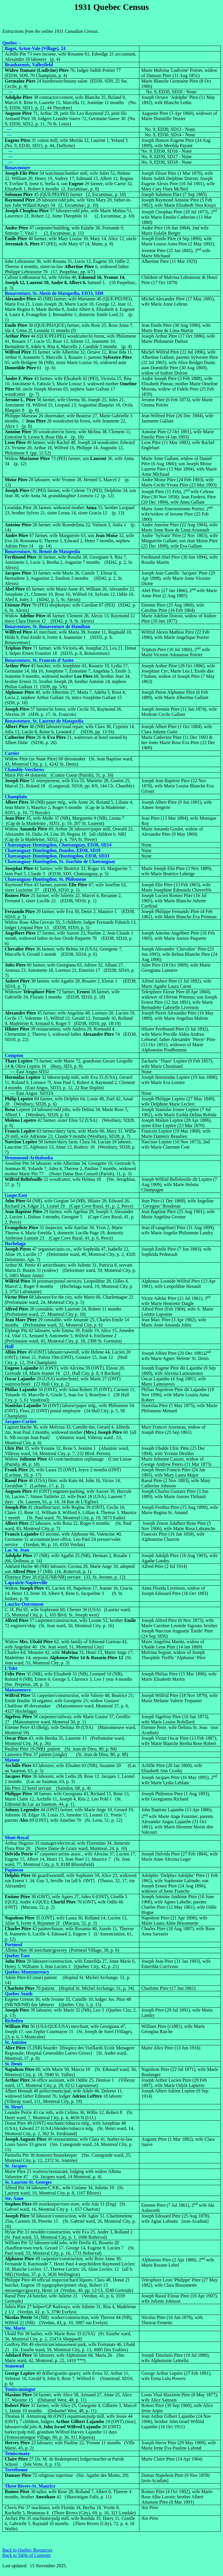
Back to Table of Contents (26, 2555)
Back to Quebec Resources (27, 2550)
